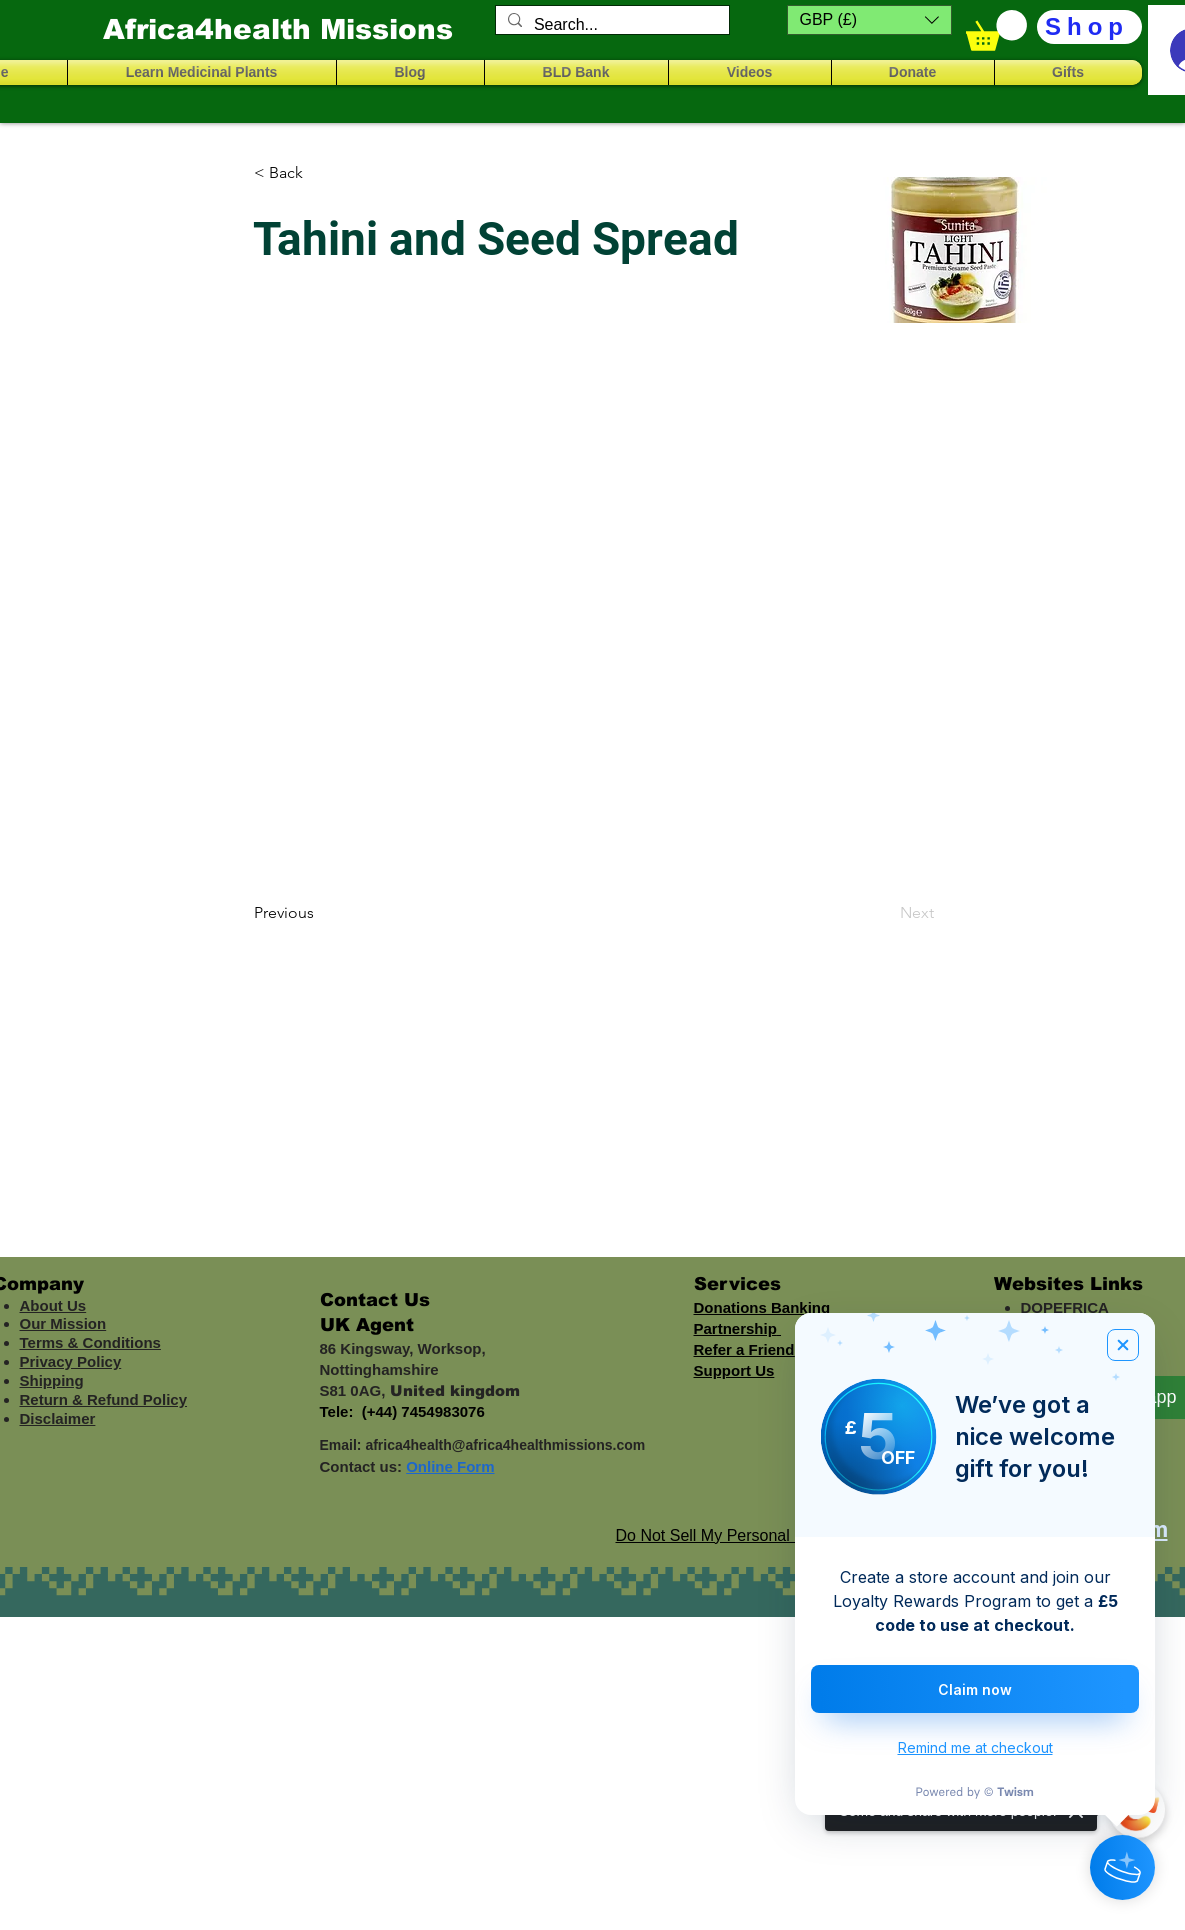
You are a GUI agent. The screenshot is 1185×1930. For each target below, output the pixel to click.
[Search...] (610, 25)
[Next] (884, 913)
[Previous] (320, 913)
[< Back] (320, 173)
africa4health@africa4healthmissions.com (505, 1445)
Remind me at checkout (975, 1747)
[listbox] (869, 20)
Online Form (450, 1466)
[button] (869, 20)
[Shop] (1089, 27)
